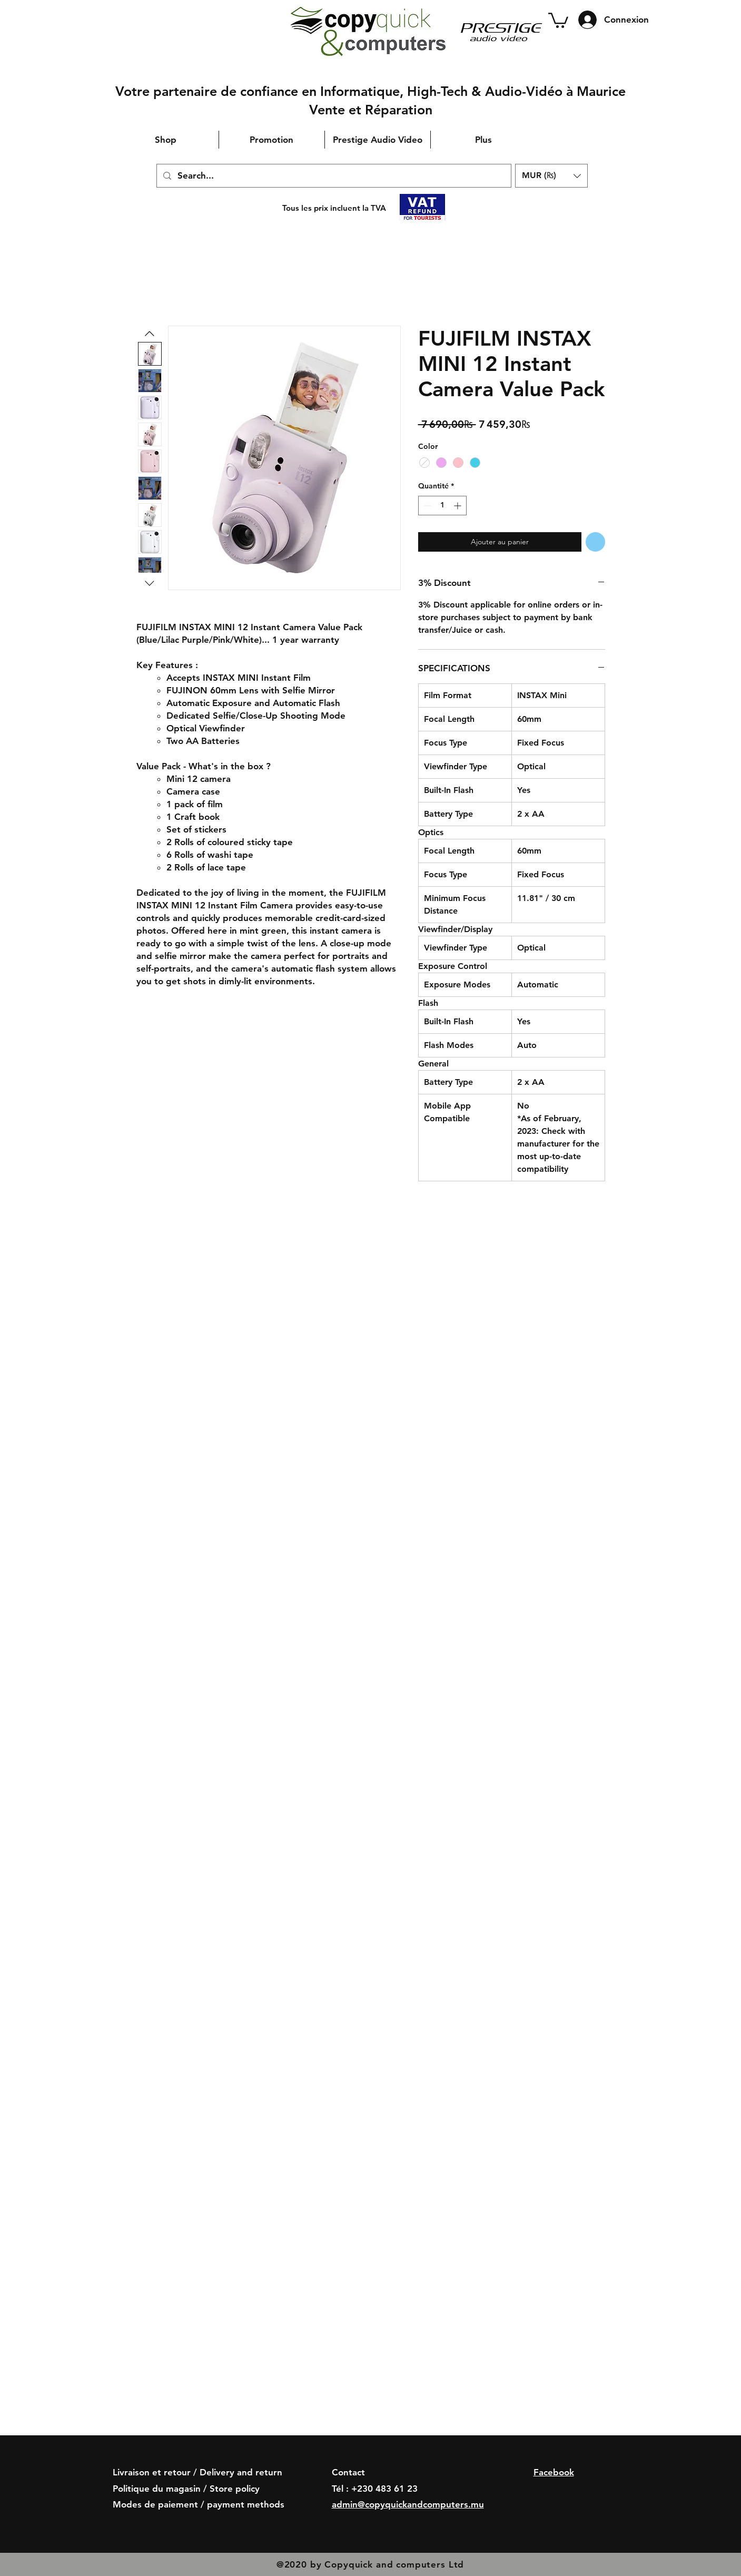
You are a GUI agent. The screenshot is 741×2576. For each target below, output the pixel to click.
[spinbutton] (442, 505)
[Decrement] (426, 505)
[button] (558, 19)
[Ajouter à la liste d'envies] (595, 542)
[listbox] (551, 176)
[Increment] (458, 505)
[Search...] (333, 175)
